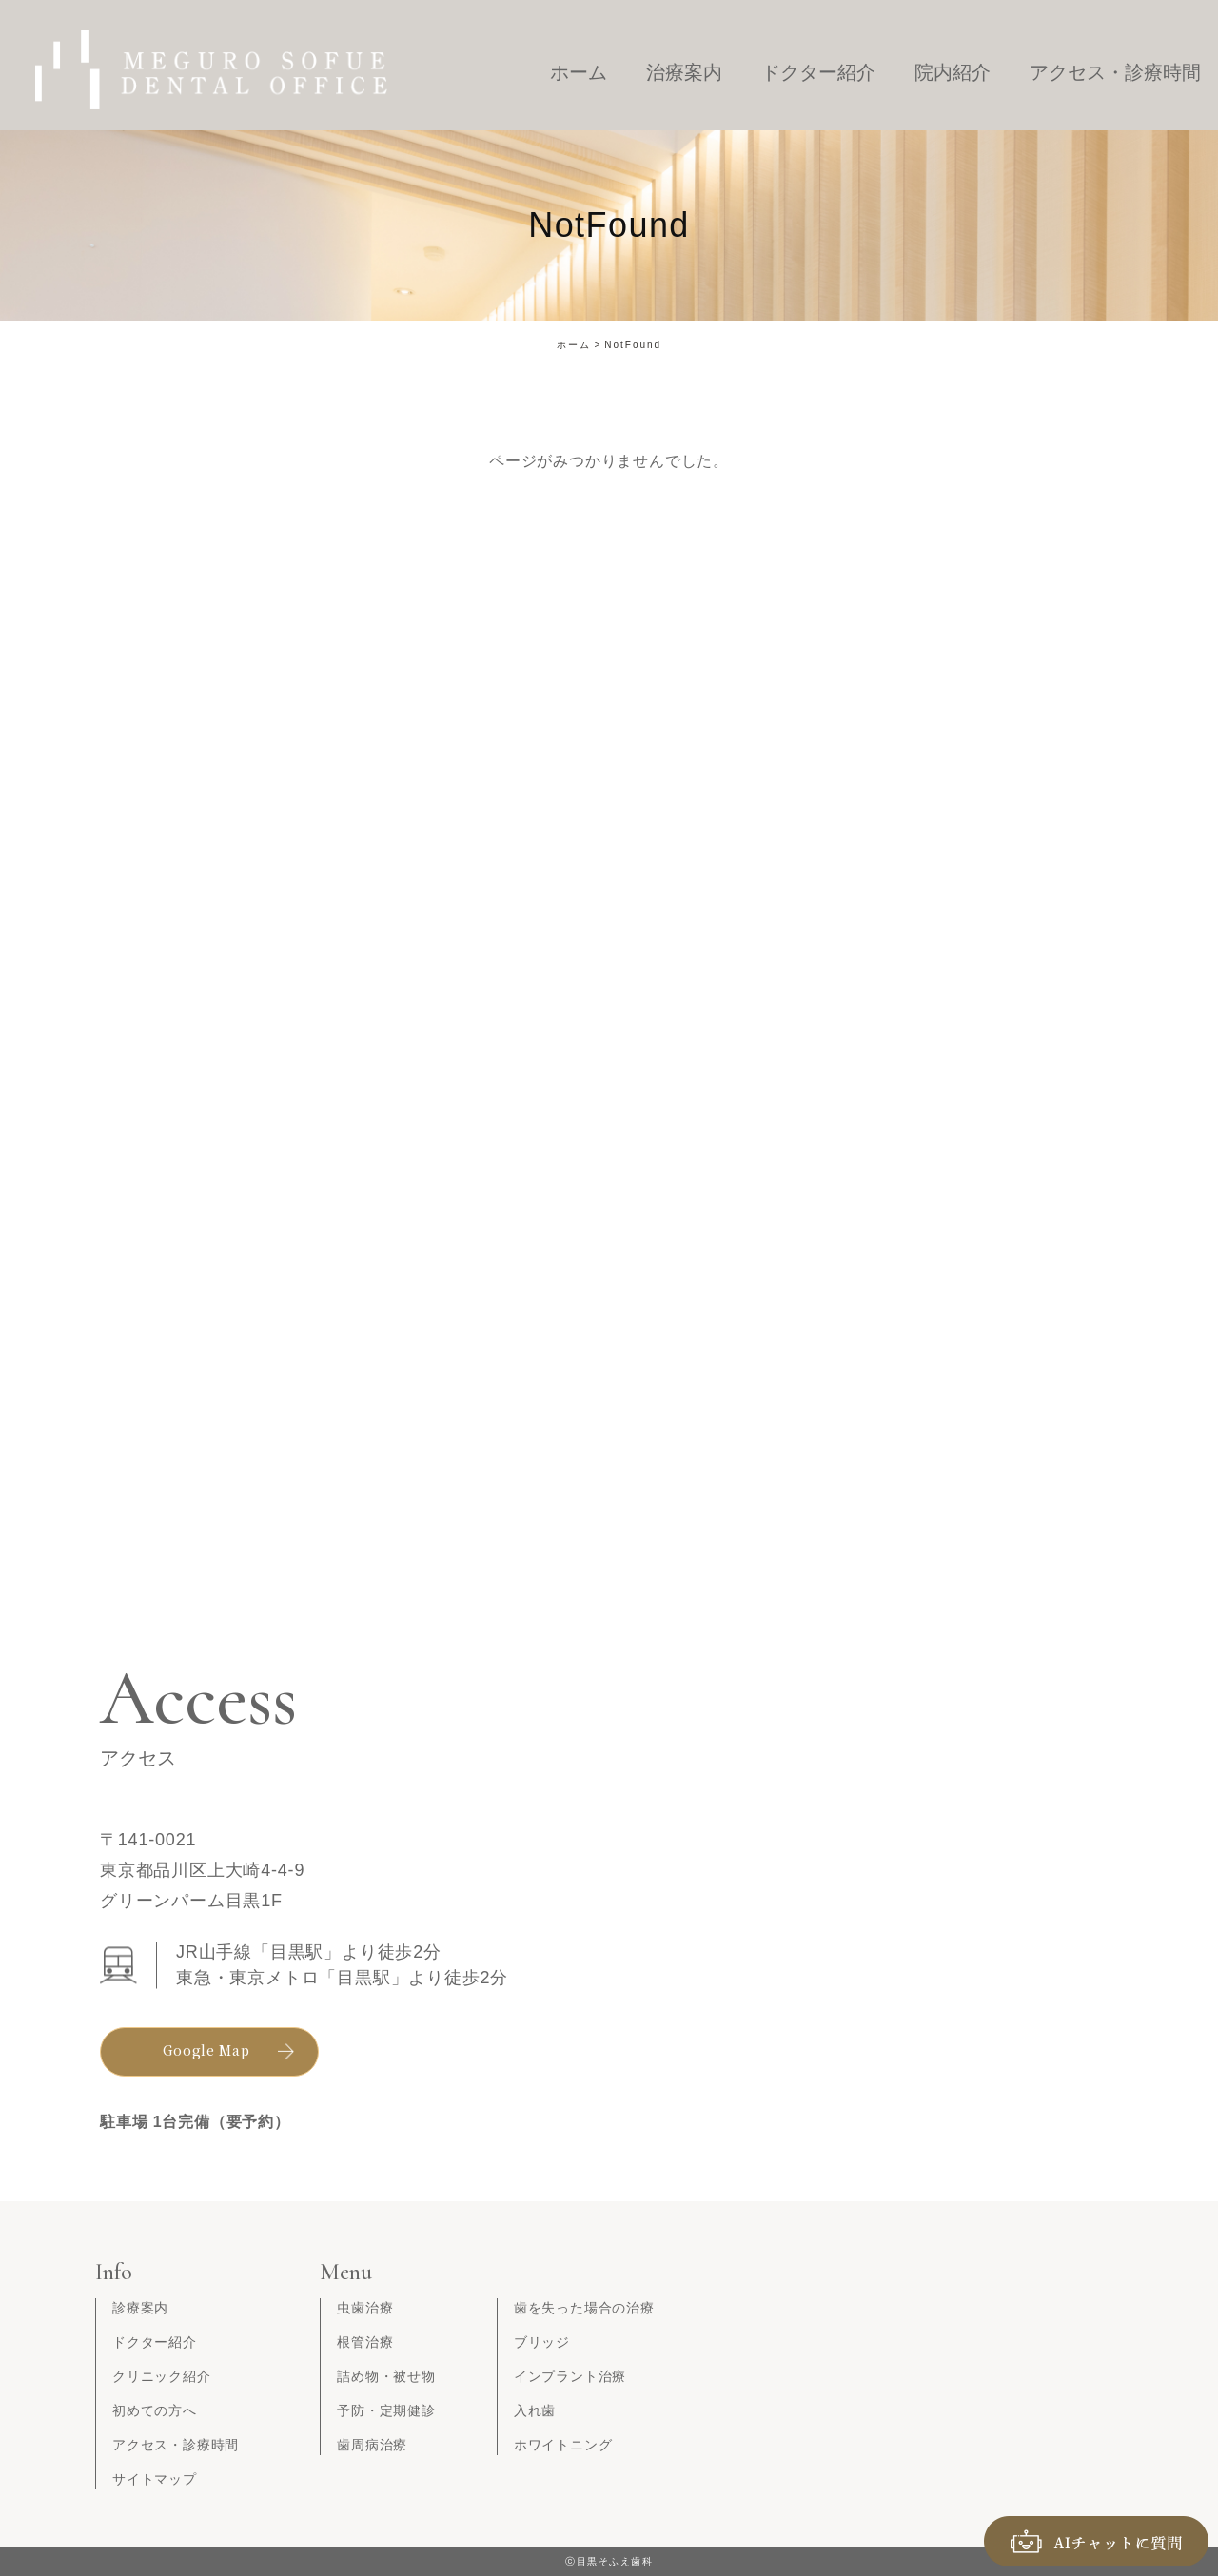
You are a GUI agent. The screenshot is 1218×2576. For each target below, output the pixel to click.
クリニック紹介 (161, 2376)
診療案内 (140, 2307)
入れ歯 (535, 2410)
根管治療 (365, 2342)
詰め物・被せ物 (386, 2376)
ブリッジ (542, 2342)
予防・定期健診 (386, 2410)
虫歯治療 (365, 2307)
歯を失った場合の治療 (584, 2307)
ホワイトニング (563, 2444)
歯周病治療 (372, 2444)
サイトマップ (154, 2479)
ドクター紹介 (154, 2342)
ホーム (574, 345)
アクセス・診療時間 (175, 2444)
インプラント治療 (570, 2376)
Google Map (206, 2049)
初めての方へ (154, 2410)
